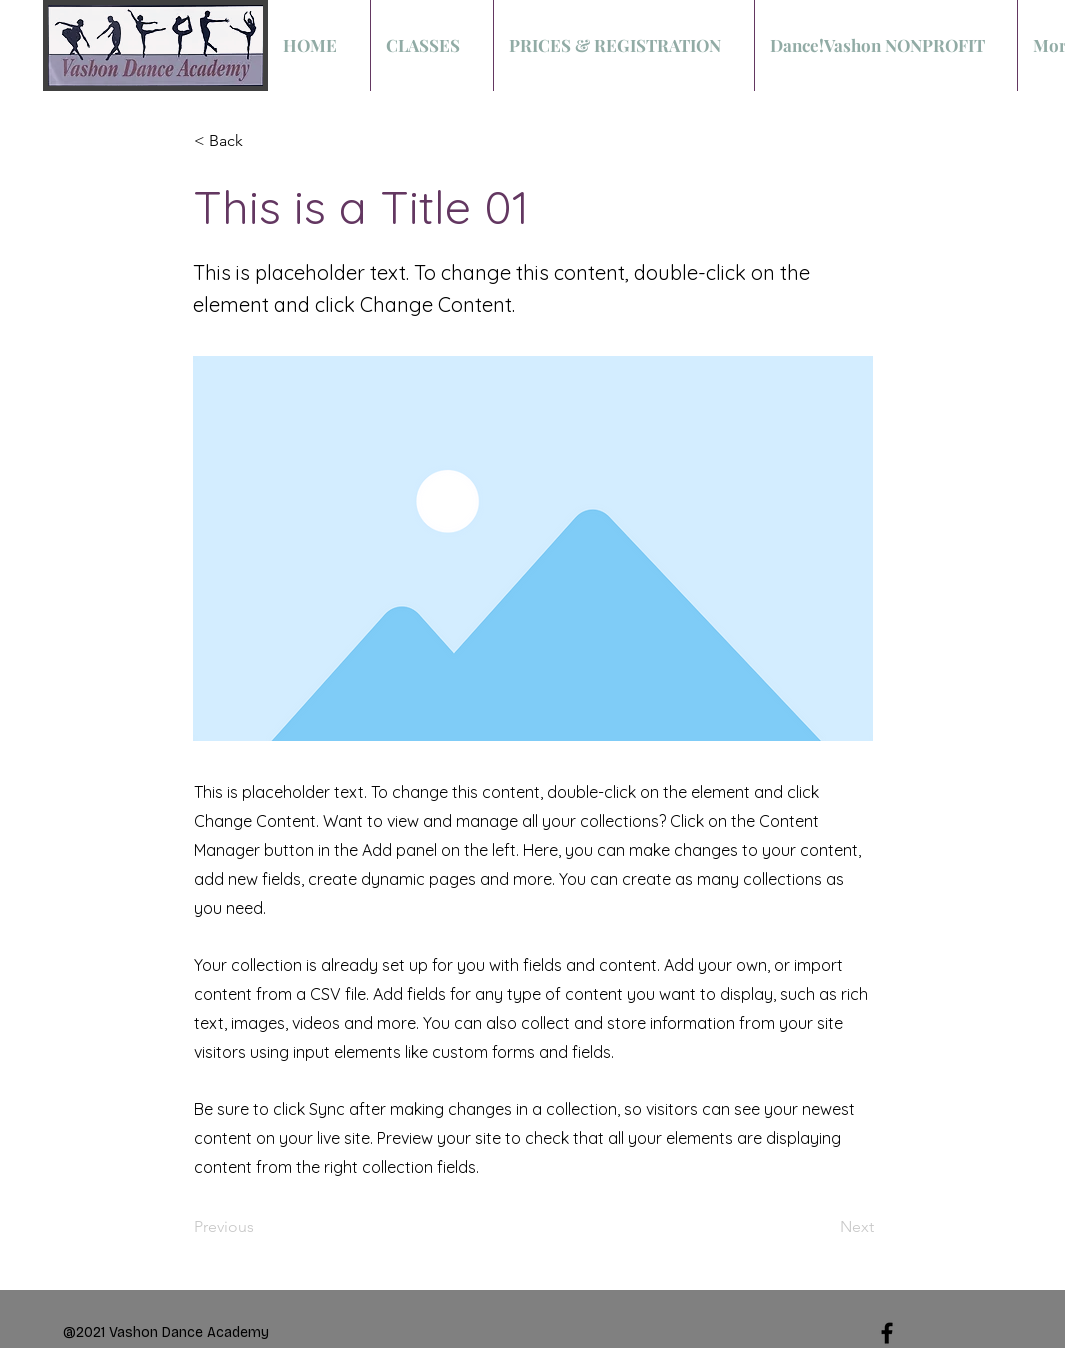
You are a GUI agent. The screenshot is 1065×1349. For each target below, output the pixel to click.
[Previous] (260, 1228)
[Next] (824, 1228)
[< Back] (260, 141)
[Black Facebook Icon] (887, 1333)
